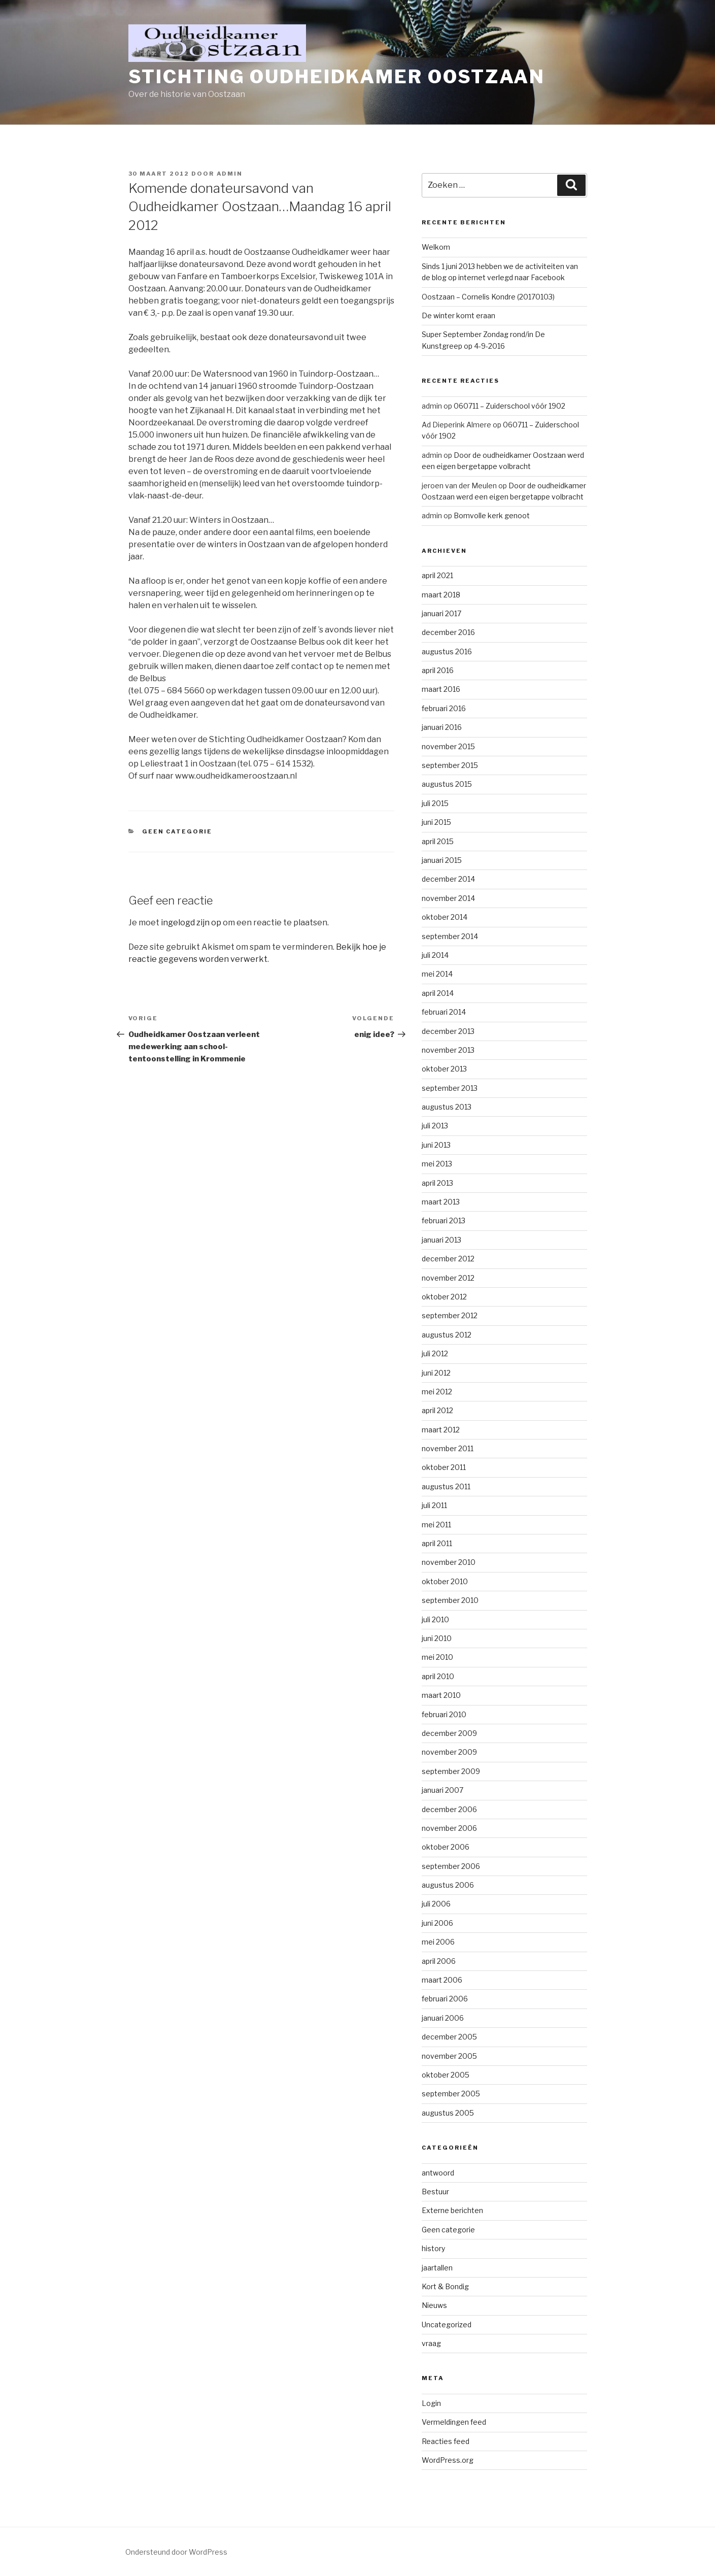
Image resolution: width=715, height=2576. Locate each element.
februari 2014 (444, 1012)
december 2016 (448, 632)
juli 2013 (435, 1125)
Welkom (436, 247)
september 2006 (451, 1866)
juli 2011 (434, 1505)
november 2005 (449, 2056)
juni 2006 (437, 1923)
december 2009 (449, 1733)
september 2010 (450, 1600)
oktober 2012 (444, 1296)
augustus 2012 (446, 1334)
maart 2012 (441, 1429)
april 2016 (438, 670)
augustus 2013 (446, 1106)
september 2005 (451, 2093)
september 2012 (450, 1315)
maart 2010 (441, 1695)
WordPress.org (447, 2460)
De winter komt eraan (458, 315)
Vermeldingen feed (454, 2422)
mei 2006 (438, 1941)
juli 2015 (435, 803)
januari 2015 (442, 860)
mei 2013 (437, 1163)
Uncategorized (446, 2324)
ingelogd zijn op (191, 922)
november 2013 (448, 1050)
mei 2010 (437, 1657)
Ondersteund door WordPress (176, 2552)
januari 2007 (442, 1790)
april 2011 (437, 1543)
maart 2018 (441, 594)
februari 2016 (444, 708)
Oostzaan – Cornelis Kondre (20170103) (488, 296)
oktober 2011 (444, 1467)
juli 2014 (435, 955)
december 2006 (449, 1809)
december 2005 (449, 2036)
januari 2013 (441, 1239)
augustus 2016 (447, 651)
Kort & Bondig (445, 2286)
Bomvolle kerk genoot (492, 515)
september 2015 (450, 765)
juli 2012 (435, 1353)
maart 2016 (441, 689)
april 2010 (438, 1676)
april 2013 (437, 1183)
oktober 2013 (444, 1068)
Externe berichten (452, 2210)
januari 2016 (442, 727)
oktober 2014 (444, 917)
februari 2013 (443, 1220)
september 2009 (451, 1771)
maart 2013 (441, 1201)
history (433, 2248)
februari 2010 (444, 1714)
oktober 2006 (445, 1847)
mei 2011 (436, 1524)
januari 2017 (441, 613)
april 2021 (437, 575)
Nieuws (434, 2305)
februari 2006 (445, 1998)
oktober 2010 (445, 1581)
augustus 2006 (448, 1885)
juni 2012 (436, 1372)
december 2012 (448, 1258)
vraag (431, 2343)
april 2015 (438, 841)
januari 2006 (443, 2018)
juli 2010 (435, 1619)
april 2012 (437, 1410)
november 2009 (449, 1752)
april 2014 (438, 993)
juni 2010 (437, 1638)
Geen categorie (177, 831)
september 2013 (450, 1088)
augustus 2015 (447, 784)
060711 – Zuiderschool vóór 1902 (509, 406)
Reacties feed (445, 2441)
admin (230, 173)
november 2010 (448, 1562)
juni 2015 (436, 822)
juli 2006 (436, 1903)
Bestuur (435, 2191)
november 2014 (448, 898)
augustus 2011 (446, 1486)
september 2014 (450, 936)
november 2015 (448, 746)
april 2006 (439, 1961)
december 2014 (448, 879)
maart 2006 (442, 1980)
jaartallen (437, 2267)
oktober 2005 (445, 2074)
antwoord (438, 2172)
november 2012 (448, 1278)
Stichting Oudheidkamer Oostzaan (336, 76)
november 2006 (449, 1828)
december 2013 (448, 1031)
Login (431, 2403)
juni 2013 (436, 1145)
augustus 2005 (448, 2113)
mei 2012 (437, 1391)
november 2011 (447, 1448)
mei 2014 (437, 973)
